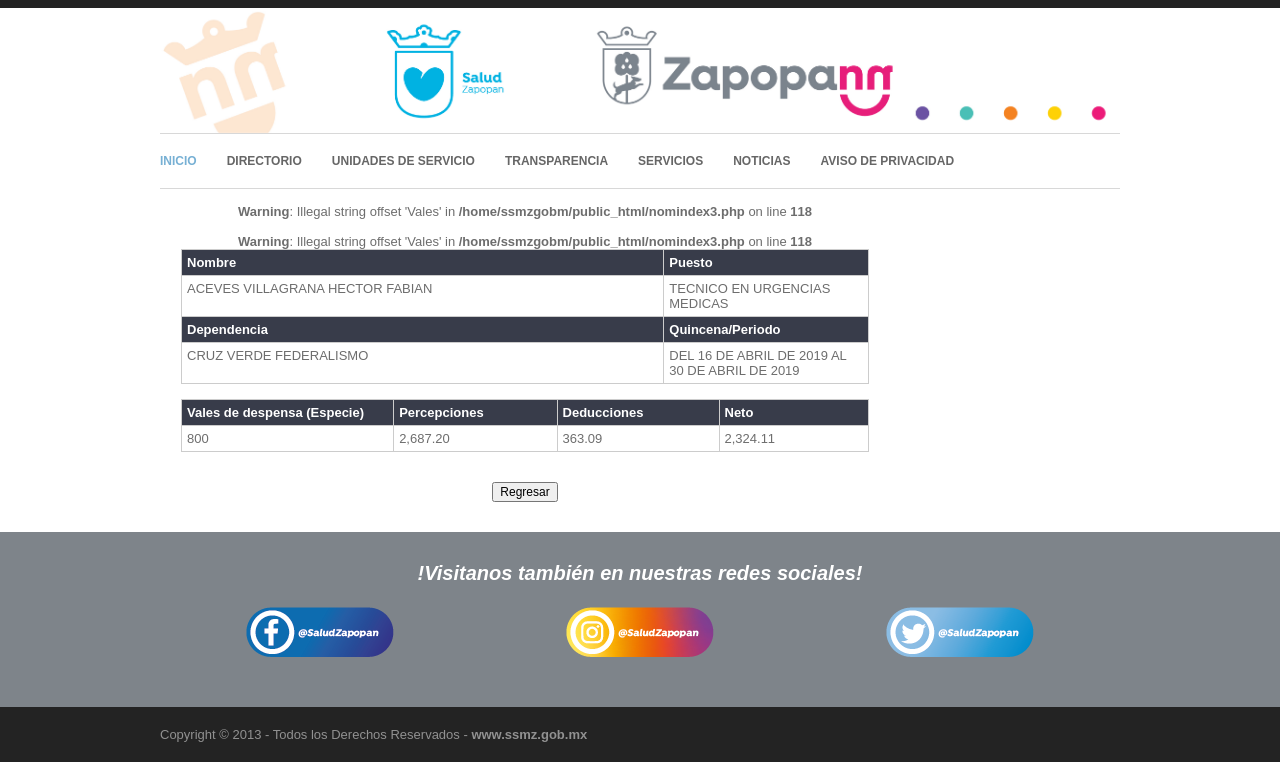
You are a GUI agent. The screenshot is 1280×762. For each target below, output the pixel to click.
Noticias (761, 161)
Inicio (178, 161)
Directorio (264, 161)
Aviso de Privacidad (888, 161)
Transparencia (556, 161)
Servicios (670, 161)
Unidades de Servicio (403, 161)
